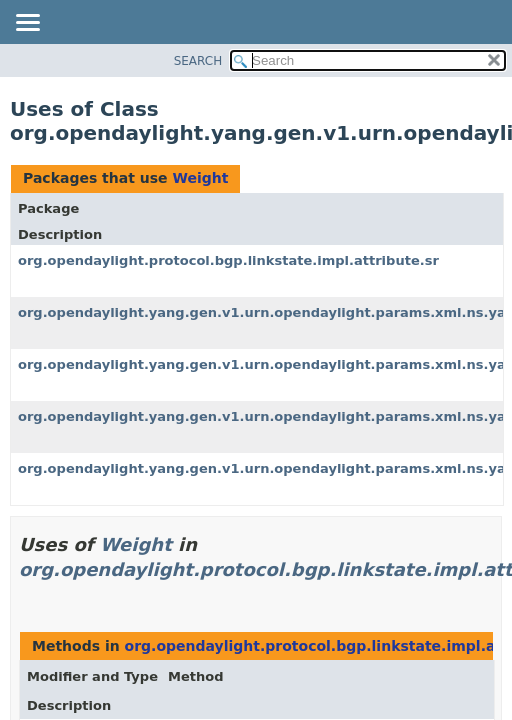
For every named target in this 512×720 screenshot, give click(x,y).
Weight (200, 178)
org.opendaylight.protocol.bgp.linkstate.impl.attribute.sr (228, 260)
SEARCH (198, 61)
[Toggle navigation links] (27, 24)
